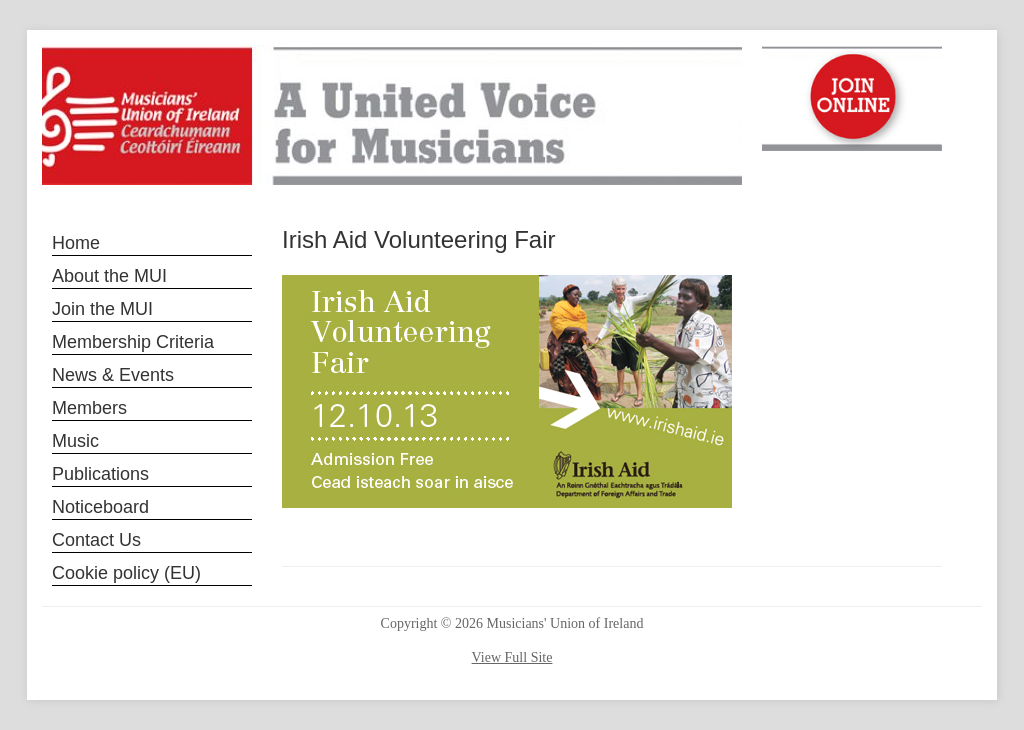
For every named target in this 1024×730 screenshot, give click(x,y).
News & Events (113, 375)
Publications (100, 474)
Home (76, 243)
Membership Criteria (133, 342)
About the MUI (109, 276)
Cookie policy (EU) (126, 573)
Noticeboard (100, 507)
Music (75, 441)
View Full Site (512, 657)
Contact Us (96, 540)
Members (89, 408)
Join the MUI (102, 309)
